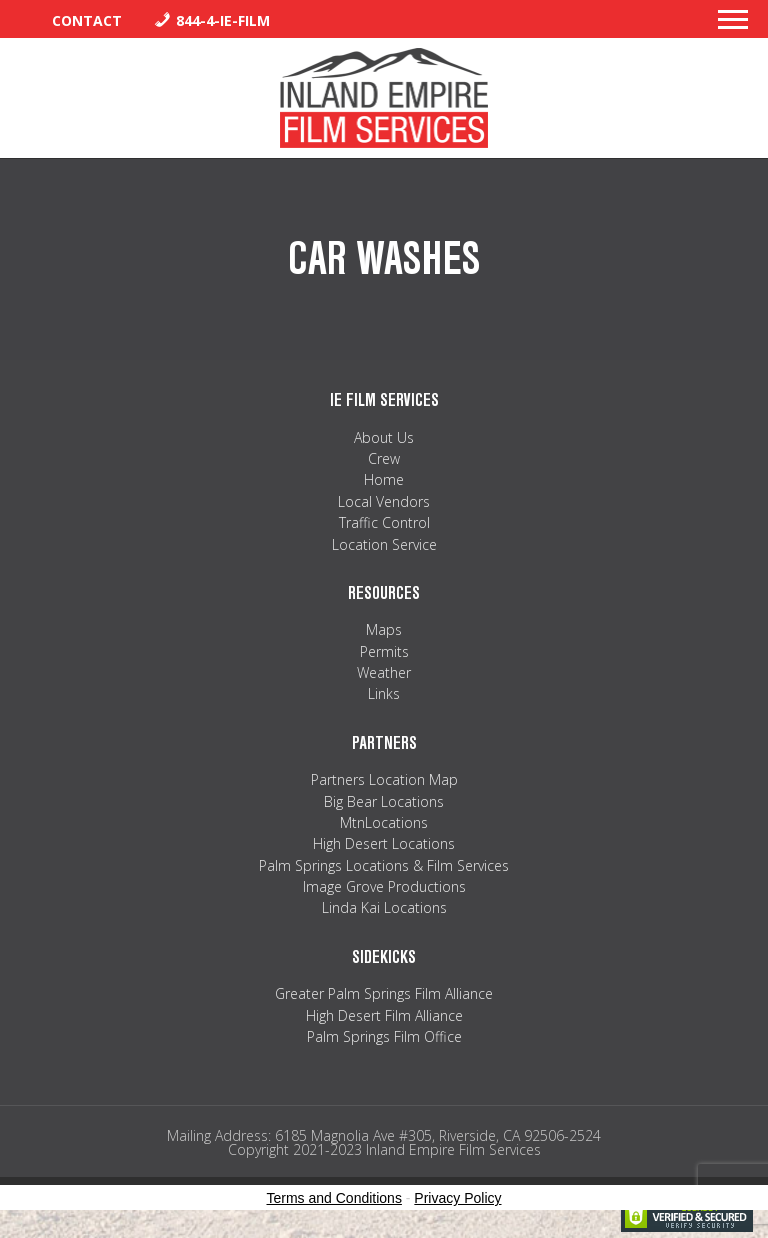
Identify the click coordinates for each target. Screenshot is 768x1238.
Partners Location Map (384, 779)
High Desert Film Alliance (384, 1015)
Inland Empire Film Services (384, 98)
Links (384, 693)
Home (384, 479)
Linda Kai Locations (384, 907)
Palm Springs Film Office (384, 1036)
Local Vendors (384, 501)
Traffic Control (384, 522)
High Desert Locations (384, 843)
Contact (87, 20)
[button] (733, 25)
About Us (384, 437)
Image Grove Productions (384, 886)
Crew (384, 458)
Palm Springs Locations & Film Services (384, 865)
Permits (384, 651)
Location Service (384, 544)
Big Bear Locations (384, 801)
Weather (384, 672)
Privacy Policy (457, 1198)
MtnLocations (384, 822)
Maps (384, 629)
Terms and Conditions (334, 1198)
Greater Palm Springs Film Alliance (384, 993)
